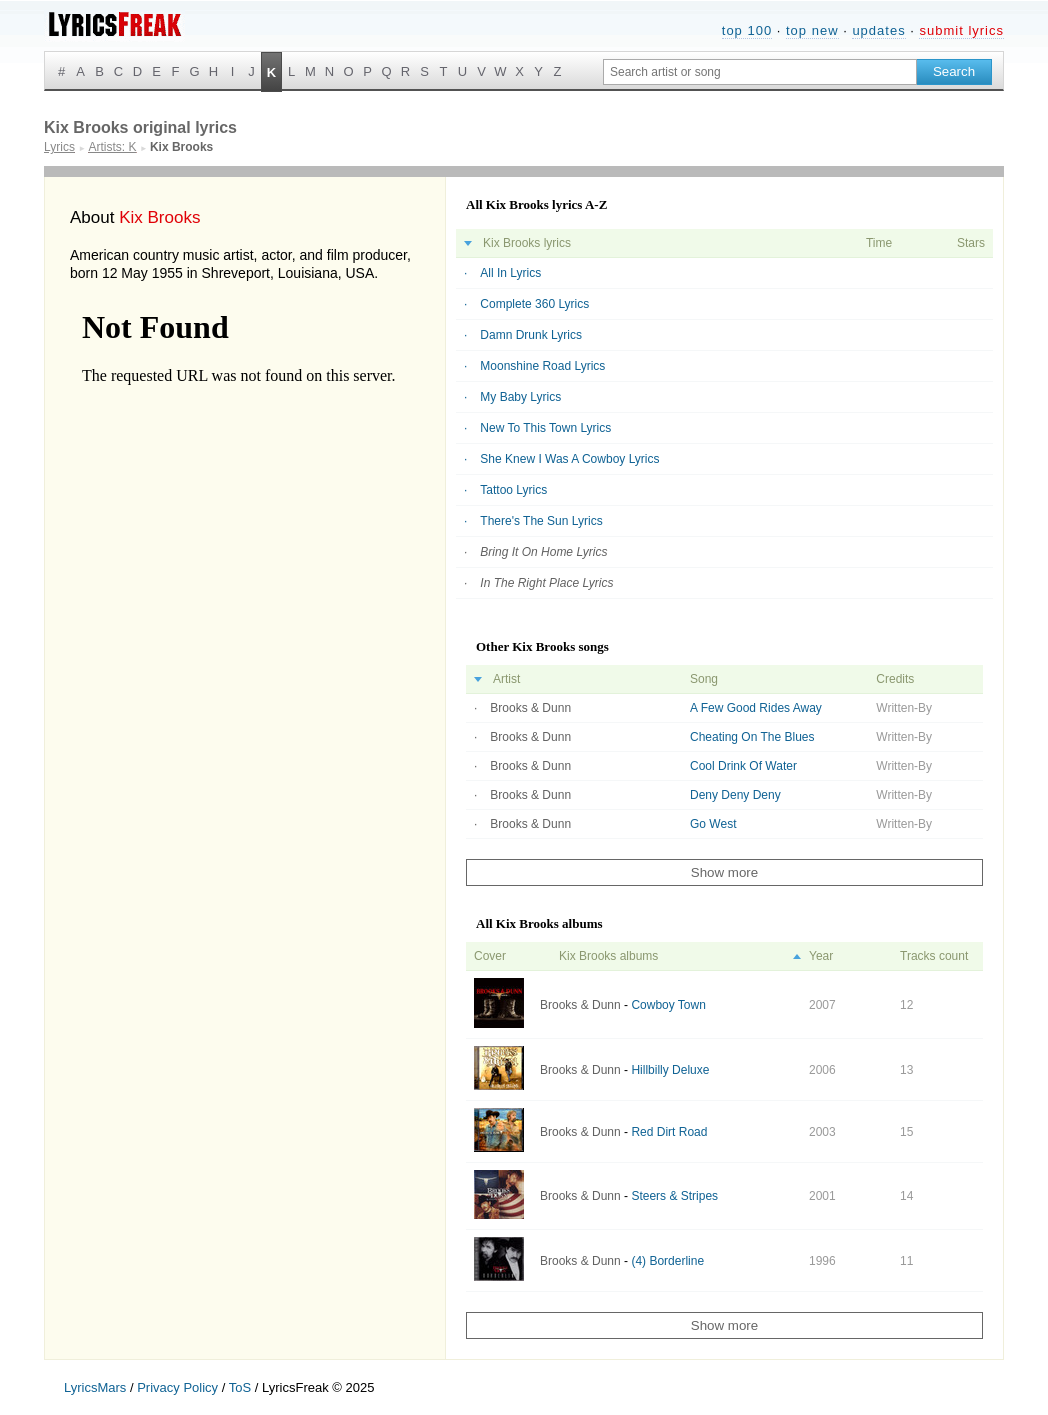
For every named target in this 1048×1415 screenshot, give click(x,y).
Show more (724, 872)
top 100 (747, 30)
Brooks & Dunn (530, 708)
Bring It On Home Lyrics (543, 552)
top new (812, 30)
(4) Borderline (667, 1261)
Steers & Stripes (674, 1196)
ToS (240, 1387)
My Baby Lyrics (520, 397)
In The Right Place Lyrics (546, 583)
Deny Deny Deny (735, 795)
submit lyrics (961, 30)
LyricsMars (95, 1387)
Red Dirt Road (669, 1132)
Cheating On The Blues (752, 737)
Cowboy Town (668, 1005)
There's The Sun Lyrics (541, 521)
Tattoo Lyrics (513, 490)
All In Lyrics (510, 273)
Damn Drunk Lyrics (531, 335)
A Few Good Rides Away (756, 708)
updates (878, 30)
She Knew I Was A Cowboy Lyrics (569, 459)
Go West (713, 824)
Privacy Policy (177, 1387)
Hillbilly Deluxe (670, 1070)
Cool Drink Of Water (743, 766)
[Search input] (760, 72)
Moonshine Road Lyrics (542, 366)
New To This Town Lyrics (545, 428)
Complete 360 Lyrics (534, 304)
